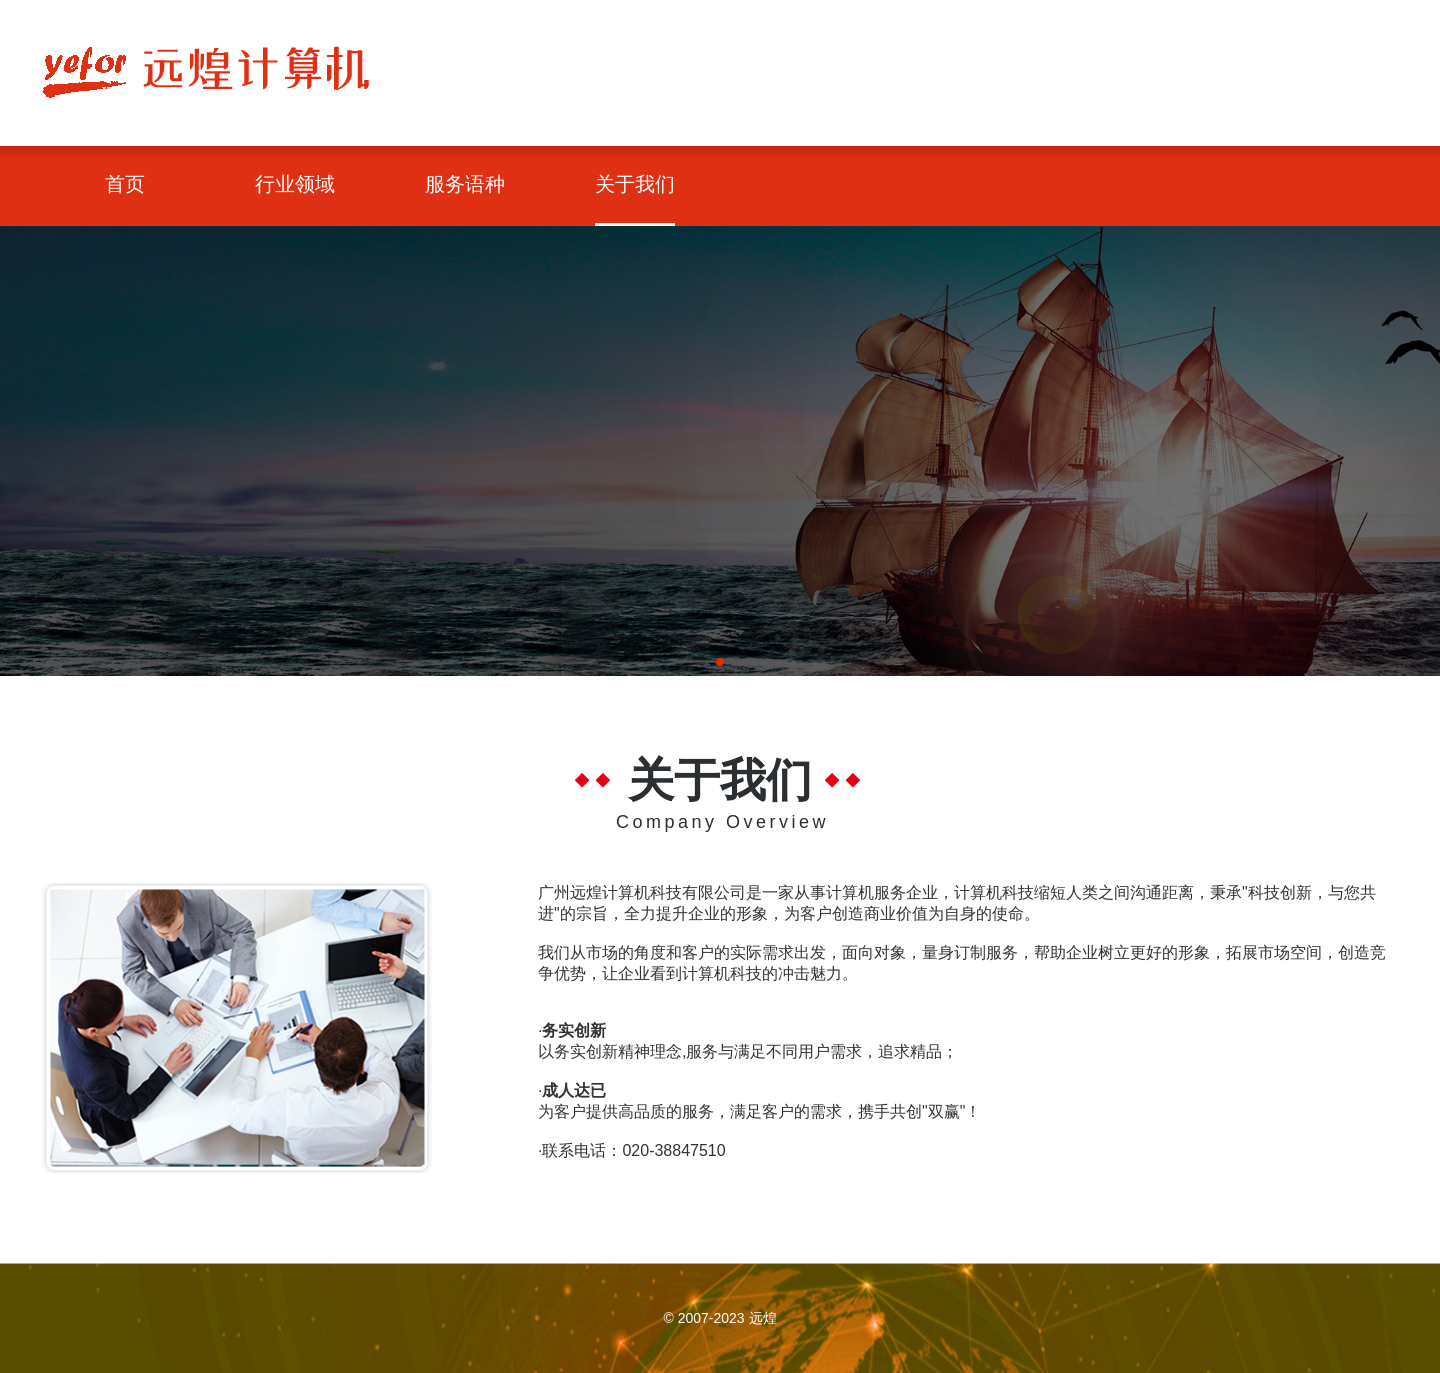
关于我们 (635, 184)
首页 (125, 184)
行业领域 (295, 184)
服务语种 (465, 184)
